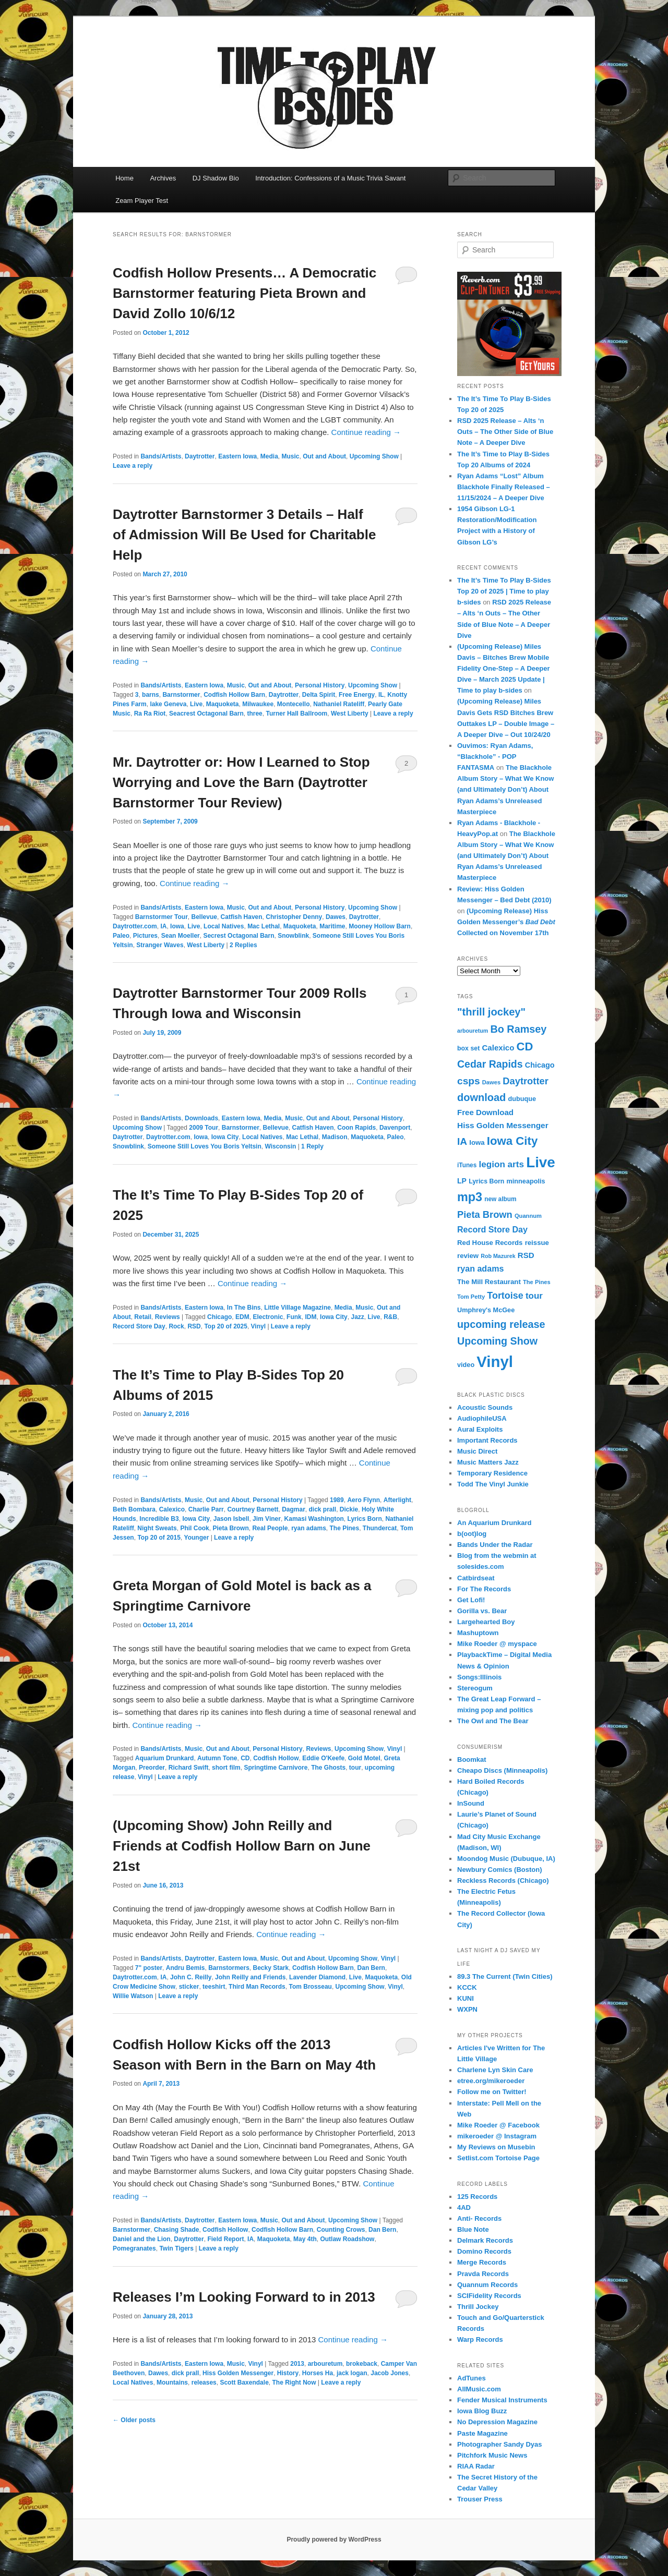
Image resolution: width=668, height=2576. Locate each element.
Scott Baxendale (244, 2382)
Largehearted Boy (486, 1622)
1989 (337, 1500)
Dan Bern (371, 1968)
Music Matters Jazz (488, 1462)
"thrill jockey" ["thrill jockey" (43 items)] (491, 1012)
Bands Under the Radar (494, 1545)
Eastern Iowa (237, 456)
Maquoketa (222, 704)
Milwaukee (257, 704)
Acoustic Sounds (484, 1407)
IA (163, 926)
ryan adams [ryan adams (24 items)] (480, 1268)
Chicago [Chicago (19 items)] (540, 1065)
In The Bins (244, 1307)
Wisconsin (280, 1146)
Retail (142, 1317)
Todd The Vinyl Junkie (493, 1484)
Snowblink (293, 935)
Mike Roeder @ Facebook (498, 2125)
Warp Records (480, 2339)
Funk (294, 1317)
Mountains (172, 2382)
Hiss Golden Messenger (237, 2373)
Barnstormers (228, 1968)
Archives (163, 178)
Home (124, 178)
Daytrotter (199, 456)
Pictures (145, 935)
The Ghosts (328, 1767)
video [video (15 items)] (465, 1365)
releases (204, 2382)
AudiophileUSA (482, 1418)
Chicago (219, 1317)
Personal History (319, 685)
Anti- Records (479, 2218)
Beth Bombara (134, 1509)
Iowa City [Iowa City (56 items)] (512, 1140)
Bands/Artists (160, 456)
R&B (390, 1317)
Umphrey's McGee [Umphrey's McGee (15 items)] (486, 1310)
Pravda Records (483, 2274)
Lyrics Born (365, 1518)
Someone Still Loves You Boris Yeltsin (204, 1146)
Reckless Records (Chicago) (503, 1880)
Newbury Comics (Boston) (499, 1869)
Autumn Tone (217, 1758)
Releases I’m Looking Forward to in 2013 (244, 2297)
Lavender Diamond (317, 1977)
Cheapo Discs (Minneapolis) (502, 1770)
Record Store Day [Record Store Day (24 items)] (492, 1229)
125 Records (477, 2196)
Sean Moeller (180, 935)
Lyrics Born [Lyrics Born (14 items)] (486, 1181)
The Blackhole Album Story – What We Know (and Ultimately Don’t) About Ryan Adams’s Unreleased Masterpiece (505, 790)
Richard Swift (189, 1767)
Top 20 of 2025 (225, 1326)
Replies (243, 945)
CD (245, 1758)
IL (381, 694)
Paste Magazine (482, 2433)
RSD (193, 1326)
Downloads (201, 1118)
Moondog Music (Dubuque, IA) (506, 1859)
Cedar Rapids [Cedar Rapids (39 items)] (490, 1064)
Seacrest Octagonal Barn (206, 713)
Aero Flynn (363, 1500)
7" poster (148, 1968)
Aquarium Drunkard (164, 1758)
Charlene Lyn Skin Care (495, 2070)
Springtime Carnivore (275, 1767)
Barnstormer (181, 694)
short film (226, 1767)
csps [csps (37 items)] (468, 1080)
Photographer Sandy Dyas (499, 2444)
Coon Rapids (356, 1127)
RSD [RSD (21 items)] (526, 1255)
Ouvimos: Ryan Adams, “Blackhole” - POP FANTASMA (495, 756)
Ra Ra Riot (150, 713)
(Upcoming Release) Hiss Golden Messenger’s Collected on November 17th (506, 922)
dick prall (322, 1509)
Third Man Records (257, 1986)
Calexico (172, 1509)
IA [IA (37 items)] (462, 1141)
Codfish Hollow (276, 1758)
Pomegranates (134, 2248)
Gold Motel (364, 1758)
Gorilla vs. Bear (482, 1611)
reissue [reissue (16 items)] (537, 1243)
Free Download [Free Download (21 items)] (485, 1112)
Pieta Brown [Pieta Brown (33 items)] (484, 1214)
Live (196, 704)
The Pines (345, 1528)
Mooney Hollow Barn (380, 926)
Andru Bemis (185, 1968)
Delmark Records (485, 2240)
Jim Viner (267, 1518)
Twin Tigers (176, 2248)
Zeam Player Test (141, 200)
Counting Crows (341, 2229)
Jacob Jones (390, 2373)
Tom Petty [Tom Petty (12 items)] (471, 1296)
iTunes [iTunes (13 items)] (466, 1165)
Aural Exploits (480, 1429)
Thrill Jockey (477, 2307)
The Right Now (294, 2382)
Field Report (225, 2239)
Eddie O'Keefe (323, 1758)
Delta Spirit (318, 694)
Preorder (152, 1767)
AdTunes (471, 2378)
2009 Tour (203, 1127)
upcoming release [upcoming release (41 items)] (501, 1324)
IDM (310, 1317)
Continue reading (366, 432)
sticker (189, 1986)
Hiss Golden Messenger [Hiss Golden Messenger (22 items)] (502, 1125)
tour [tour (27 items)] (534, 1296)
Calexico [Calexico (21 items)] (498, 1047)
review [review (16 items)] (468, 1256)
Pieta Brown (230, 1528)
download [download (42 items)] (481, 1097)
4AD (464, 2207)
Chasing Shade (176, 2229)
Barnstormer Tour (161, 917)
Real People (270, 1528)
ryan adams (308, 1528)
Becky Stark (271, 1968)
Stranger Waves (159, 945)
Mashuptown (477, 1633)
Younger (196, 1537)
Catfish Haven (242, 917)
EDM (242, 1317)
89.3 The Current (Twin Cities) (505, 1976)
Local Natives (224, 926)
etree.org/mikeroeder (490, 2081)
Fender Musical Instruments (502, 2400)
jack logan (352, 2373)
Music (291, 456)
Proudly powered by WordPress (334, 2539)
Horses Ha (317, 2373)
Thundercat (380, 1528)
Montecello (293, 704)
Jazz (357, 1317)
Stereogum (475, 1688)
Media (269, 456)
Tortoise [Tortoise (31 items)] (505, 1295)
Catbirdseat (476, 1578)
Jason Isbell (231, 1518)
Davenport (394, 1127)
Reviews (167, 1317)
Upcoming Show (374, 456)
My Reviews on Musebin (496, 2147)
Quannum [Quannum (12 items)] (528, 1216)
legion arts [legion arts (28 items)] (501, 1164)
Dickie (349, 1509)
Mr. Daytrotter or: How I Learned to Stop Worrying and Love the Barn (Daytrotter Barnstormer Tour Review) (241, 782)
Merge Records (481, 2262)
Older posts (134, 2420)
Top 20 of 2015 (158, 1537)
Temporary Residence (492, 1473)
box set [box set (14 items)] (468, 1048)
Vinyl (258, 1326)
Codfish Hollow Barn (234, 694)
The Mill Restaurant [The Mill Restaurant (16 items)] (489, 1282)
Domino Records (484, 2251)
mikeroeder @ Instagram (496, 2136)
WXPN (467, 2009)
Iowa (177, 926)
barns (150, 694)
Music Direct (477, 1451)
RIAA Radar (476, 2466)
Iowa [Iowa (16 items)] (476, 1142)
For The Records (484, 1589)
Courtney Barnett (252, 1509)
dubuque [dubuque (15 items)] (522, 1099)
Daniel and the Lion (142, 2239)
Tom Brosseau (310, 1986)
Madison (335, 1137)
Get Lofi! (471, 1600)
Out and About (324, 456)
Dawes (335, 917)
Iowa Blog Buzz (482, 2411)
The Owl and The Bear (493, 1721)
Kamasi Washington (314, 1518)
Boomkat (471, 1759)
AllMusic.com (479, 2389)
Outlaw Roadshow (347, 2239)
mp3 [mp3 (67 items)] (469, 1197)
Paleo (121, 935)
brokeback (361, 2363)
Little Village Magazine (297, 1307)
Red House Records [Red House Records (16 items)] (489, 1243)
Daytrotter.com (135, 926)
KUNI (465, 1998)
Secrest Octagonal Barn (238, 935)
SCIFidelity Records (489, 2296)
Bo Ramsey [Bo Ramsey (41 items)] (518, 1029)
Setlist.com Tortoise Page (498, 2158)
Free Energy (357, 694)
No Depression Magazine (497, 2422)
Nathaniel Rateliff (338, 704)
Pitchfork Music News (492, 2455)
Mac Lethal (263, 926)
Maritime (332, 926)
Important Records (487, 1440)
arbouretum (325, 2363)
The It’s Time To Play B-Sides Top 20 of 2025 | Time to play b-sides (504, 591)
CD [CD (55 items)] (525, 1046)
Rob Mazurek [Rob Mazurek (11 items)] (498, 1256)
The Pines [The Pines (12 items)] (537, 1282)
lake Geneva (168, 704)
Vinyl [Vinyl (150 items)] (494, 1361)
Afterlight (397, 1500)
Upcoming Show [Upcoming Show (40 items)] (497, 1341)
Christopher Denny (294, 917)
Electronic (268, 1317)
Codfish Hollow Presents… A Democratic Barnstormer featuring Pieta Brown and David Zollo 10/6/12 (244, 293)
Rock (176, 1326)
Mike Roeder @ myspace (497, 1644)
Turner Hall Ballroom (296, 713)
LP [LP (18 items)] (462, 1181)
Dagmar (293, 1509)
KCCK (467, 1987)
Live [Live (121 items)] (540, 1162)
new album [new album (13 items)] (500, 1199)
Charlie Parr (206, 1509)
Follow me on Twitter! (492, 2092)
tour (355, 1767)
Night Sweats (156, 1528)
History (288, 2373)
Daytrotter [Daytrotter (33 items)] (525, 1080)
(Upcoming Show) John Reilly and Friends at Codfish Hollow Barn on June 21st (242, 1846)
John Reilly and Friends (250, 1977)
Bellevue (204, 917)
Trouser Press (480, 2499)
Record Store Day (139, 1326)
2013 (297, 2363)
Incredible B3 (158, 1518)
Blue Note (473, 2229)
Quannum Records (487, 2285)
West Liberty (349, 713)
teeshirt (213, 1986)
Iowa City (225, 1137)
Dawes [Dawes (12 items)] (491, 1082)
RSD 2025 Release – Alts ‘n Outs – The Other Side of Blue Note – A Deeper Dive (505, 431)
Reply (312, 1146)
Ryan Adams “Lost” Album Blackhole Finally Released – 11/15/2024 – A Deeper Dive (503, 487)
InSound (470, 1803)
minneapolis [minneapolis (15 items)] (526, 1181)
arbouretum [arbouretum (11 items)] (472, 1030)
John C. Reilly (190, 1977)
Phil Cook (194, 1528)
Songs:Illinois (479, 1677)
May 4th (305, 2239)
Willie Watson (133, 1996)
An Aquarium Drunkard (494, 1523)
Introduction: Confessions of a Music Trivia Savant (330, 178)
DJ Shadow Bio (216, 178)
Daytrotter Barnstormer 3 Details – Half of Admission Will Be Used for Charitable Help (244, 534)
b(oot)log (471, 1534)
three (254, 713)
